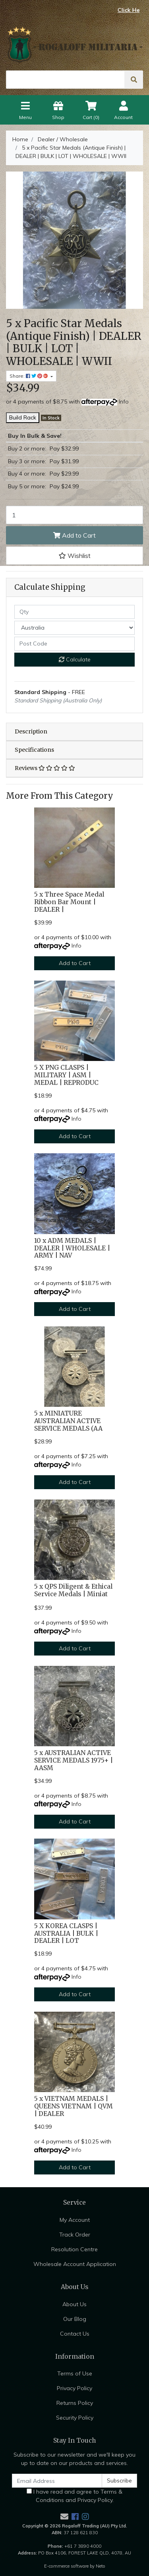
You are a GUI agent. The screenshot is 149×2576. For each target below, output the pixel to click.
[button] (74, 555)
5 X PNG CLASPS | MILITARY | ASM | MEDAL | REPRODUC (66, 1075)
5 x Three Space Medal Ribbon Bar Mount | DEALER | (69, 902)
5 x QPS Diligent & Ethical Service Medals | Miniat (73, 1590)
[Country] (74, 628)
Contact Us (74, 2333)
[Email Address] (57, 2481)
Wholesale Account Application (74, 2264)
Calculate (75, 659)
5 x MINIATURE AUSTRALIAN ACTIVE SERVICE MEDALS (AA (68, 1421)
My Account (75, 2219)
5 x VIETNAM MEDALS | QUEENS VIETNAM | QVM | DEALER (73, 2106)
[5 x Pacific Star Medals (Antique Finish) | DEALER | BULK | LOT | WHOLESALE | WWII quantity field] (74, 515)
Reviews (45, 768)
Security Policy (74, 2417)
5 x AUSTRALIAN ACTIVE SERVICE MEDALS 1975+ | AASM (73, 1760)
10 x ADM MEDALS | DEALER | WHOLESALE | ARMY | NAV (72, 1248)
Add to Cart (74, 535)
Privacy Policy (74, 2388)
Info (124, 401)
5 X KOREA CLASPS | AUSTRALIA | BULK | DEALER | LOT (66, 1933)
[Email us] (64, 2516)
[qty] (74, 612)
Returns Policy (74, 2402)
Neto (100, 2566)
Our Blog (74, 2318)
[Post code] (74, 644)
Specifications (34, 749)
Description (31, 731)
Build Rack (22, 417)
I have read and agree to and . (74, 2496)
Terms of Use (74, 2373)
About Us (74, 2304)
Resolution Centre (74, 2249)
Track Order (74, 2234)
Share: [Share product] (29, 376)
